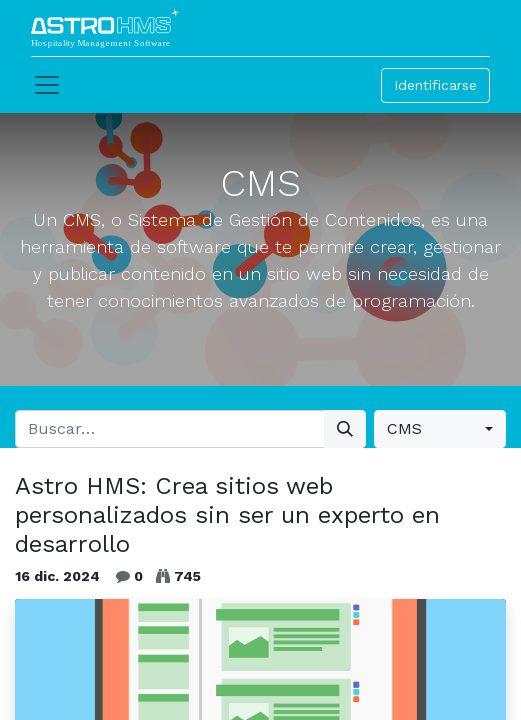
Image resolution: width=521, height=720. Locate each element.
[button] (440, 429)
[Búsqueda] (345, 429)
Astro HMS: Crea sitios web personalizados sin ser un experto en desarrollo (227, 514)
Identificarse (435, 85)
